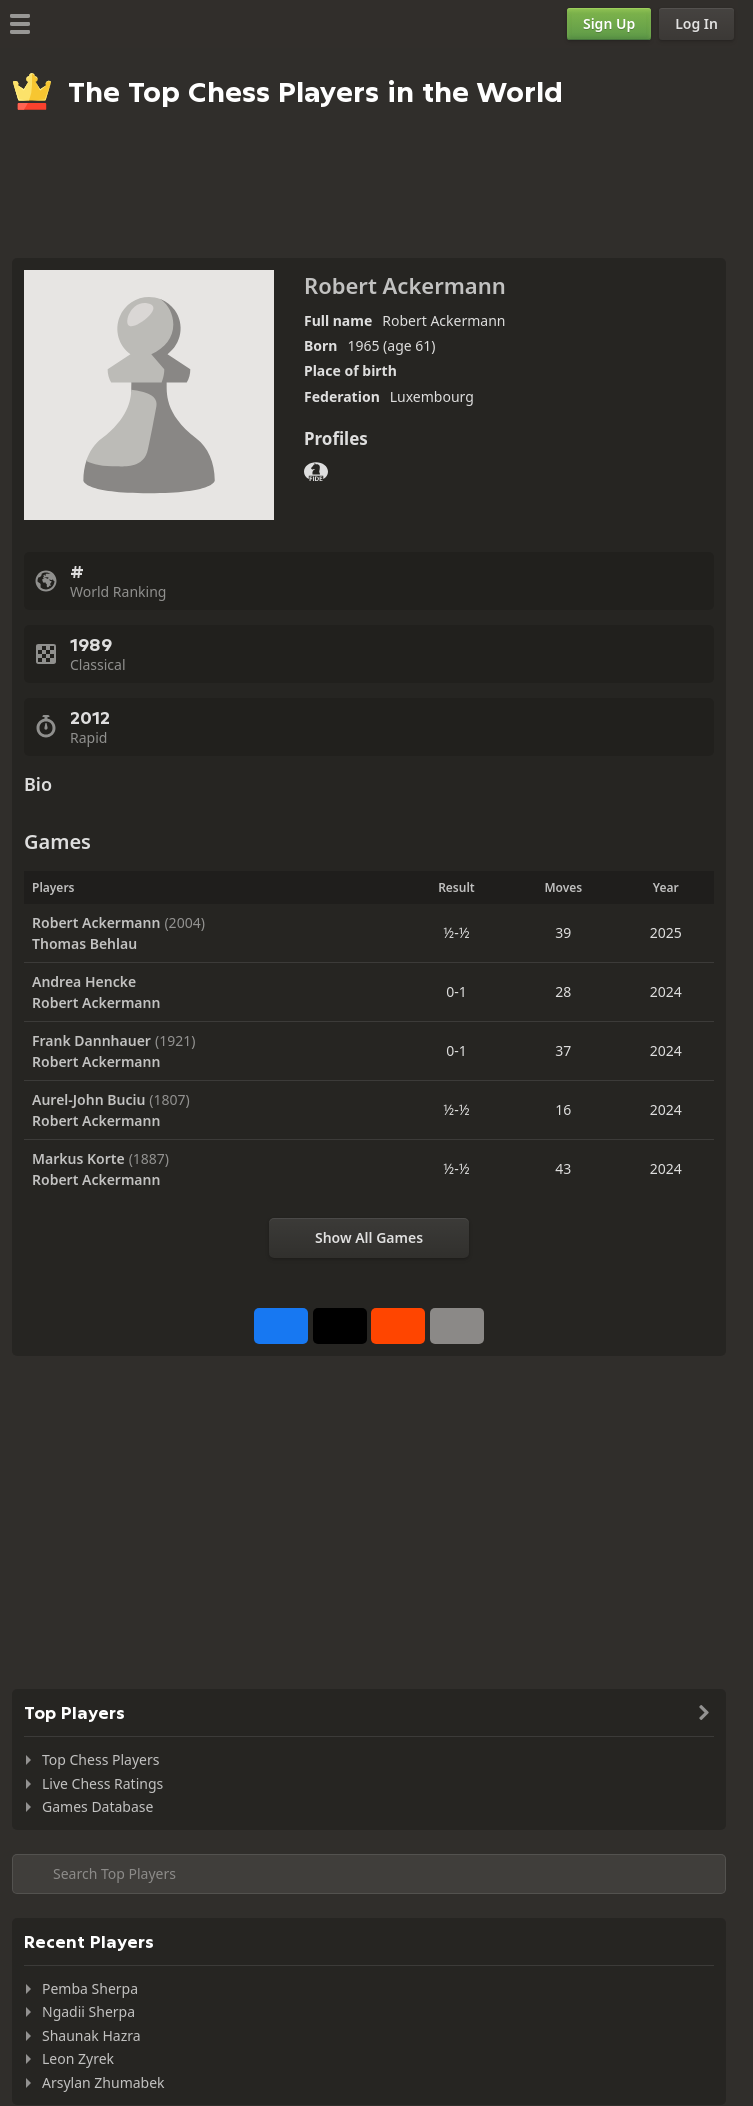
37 (563, 1050)
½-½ (456, 932)
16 (563, 1109)
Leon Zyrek (78, 2058)
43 (563, 1168)
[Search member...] (369, 1874)
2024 (666, 991)
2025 (666, 932)
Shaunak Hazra (91, 2035)
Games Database (97, 1806)
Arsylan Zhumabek (103, 2082)
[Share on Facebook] (281, 1326)
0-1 (456, 991)
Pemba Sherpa (90, 1988)
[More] (457, 1326)
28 (563, 991)
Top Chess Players (100, 1759)
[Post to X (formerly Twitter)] (340, 1326)
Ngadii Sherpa (88, 2011)
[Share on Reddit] (398, 1326)
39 (563, 932)
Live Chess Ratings (102, 1783)
